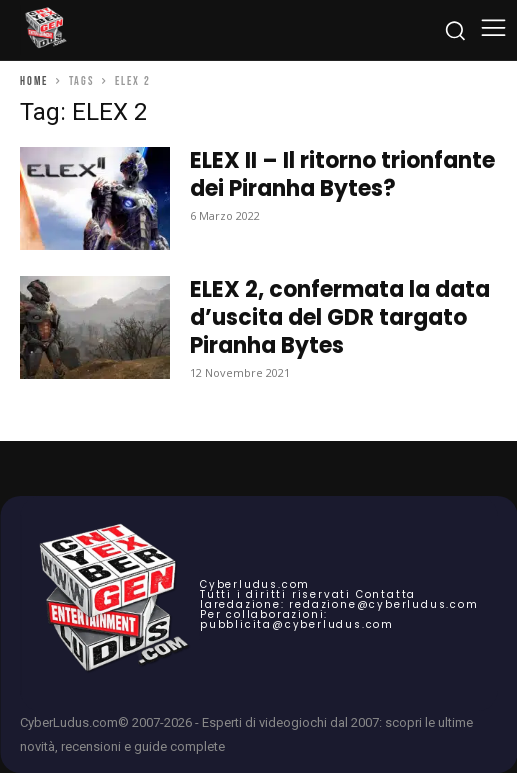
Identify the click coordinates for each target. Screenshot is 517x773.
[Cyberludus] (45, 30)
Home (34, 81)
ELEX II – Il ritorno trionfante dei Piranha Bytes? (342, 174)
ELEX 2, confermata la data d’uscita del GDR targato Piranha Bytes (340, 317)
